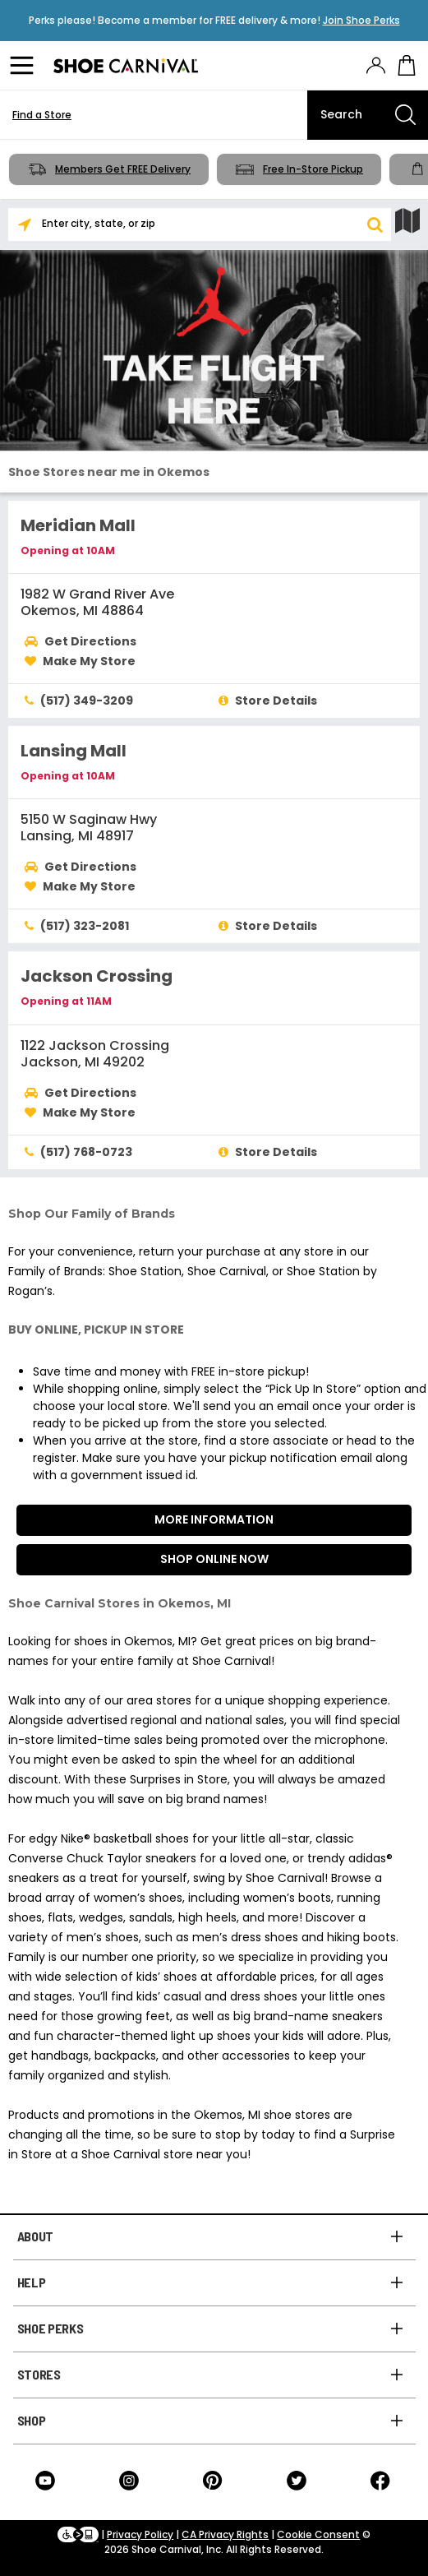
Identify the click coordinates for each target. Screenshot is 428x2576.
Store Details (276, 700)
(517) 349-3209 (86, 700)
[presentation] (375, 65)
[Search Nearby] (24, 224)
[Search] (367, 115)
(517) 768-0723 (86, 1152)
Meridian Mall (78, 525)
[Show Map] (407, 221)
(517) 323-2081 (84, 926)
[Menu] (25, 65)
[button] (374, 224)
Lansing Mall (74, 750)
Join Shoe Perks (361, 20)
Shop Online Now (214, 1559)
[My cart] (407, 65)
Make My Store (89, 661)
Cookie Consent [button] (318, 2534)
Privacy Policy (140, 2534)
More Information (214, 1519)
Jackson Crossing (97, 975)
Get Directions (90, 641)
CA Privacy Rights (225, 2534)
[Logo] (125, 65)
